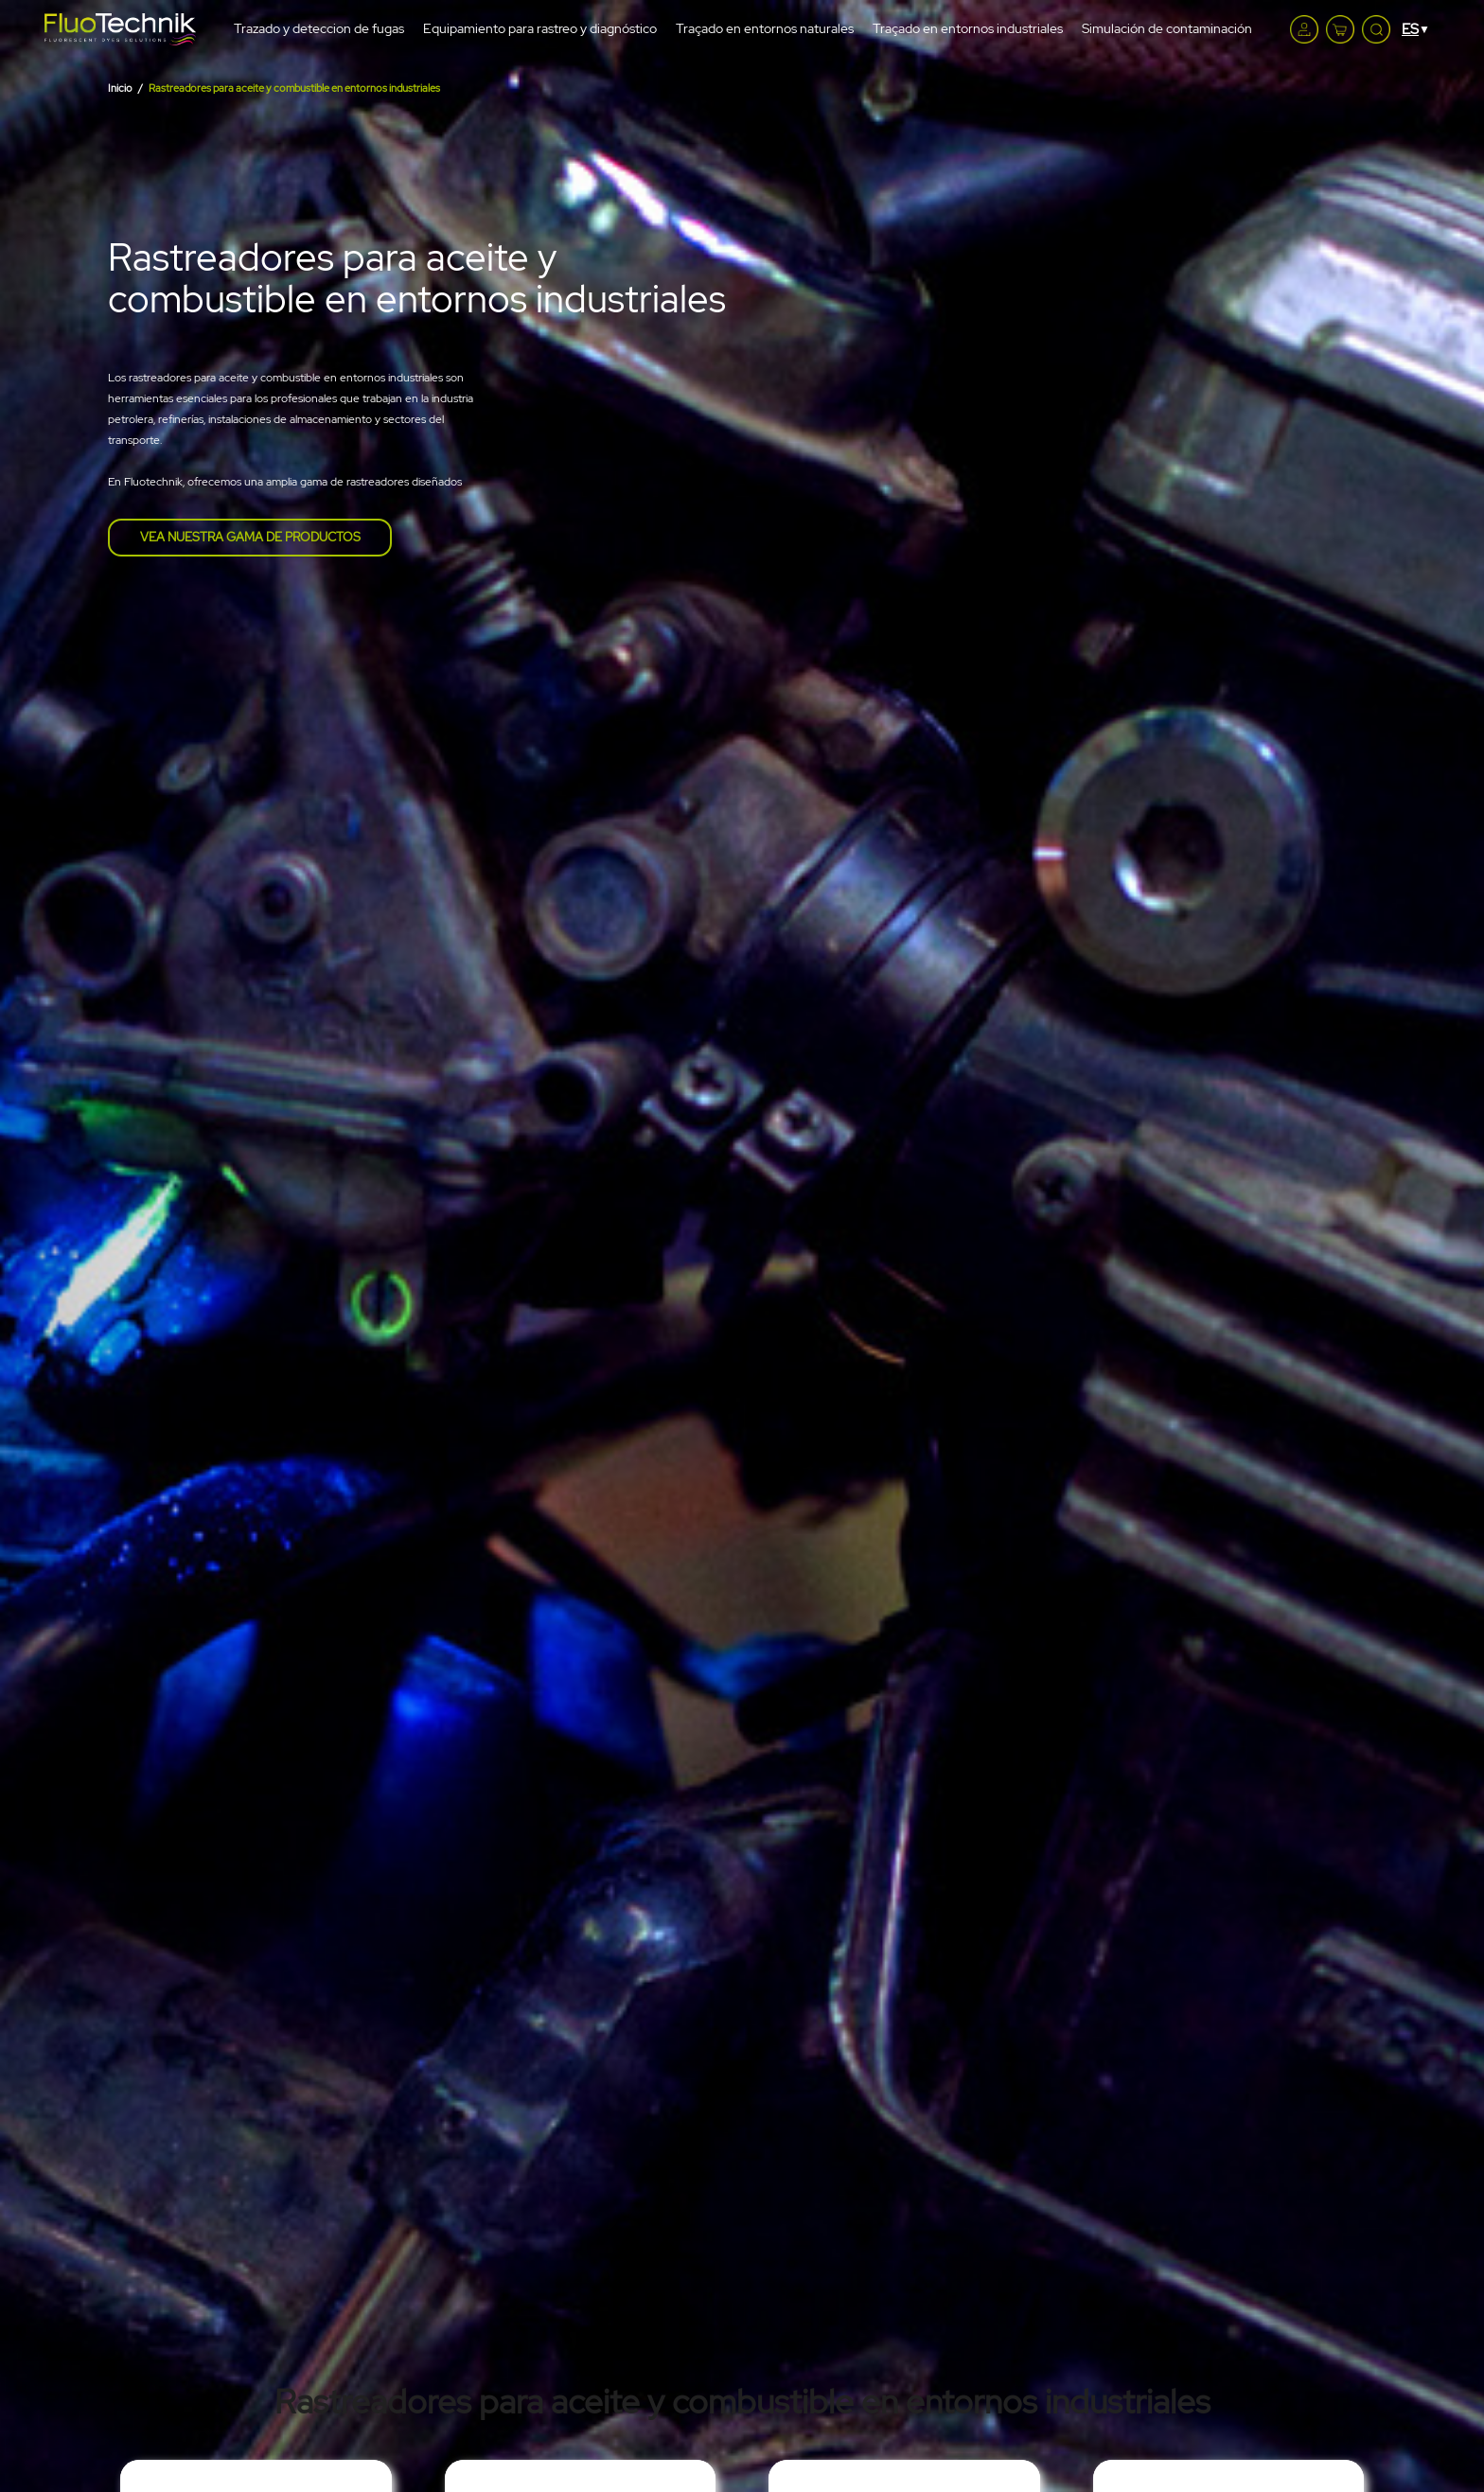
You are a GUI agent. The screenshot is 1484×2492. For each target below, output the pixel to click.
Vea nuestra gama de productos (250, 537)
